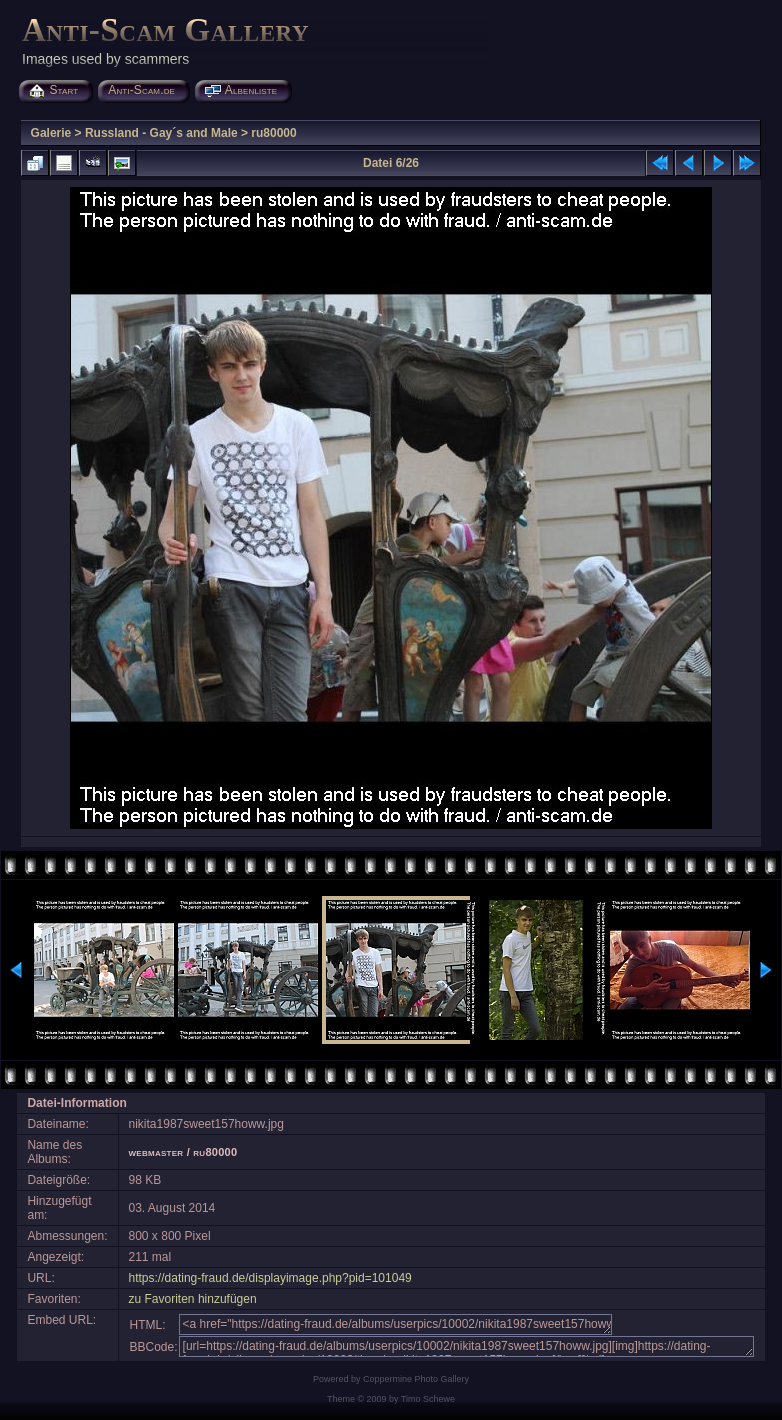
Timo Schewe (428, 1399)
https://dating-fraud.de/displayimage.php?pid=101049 (270, 1278)
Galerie (51, 133)
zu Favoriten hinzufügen (193, 1299)
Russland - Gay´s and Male (161, 133)
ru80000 (273, 133)
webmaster (156, 1152)
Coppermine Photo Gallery (416, 1379)
